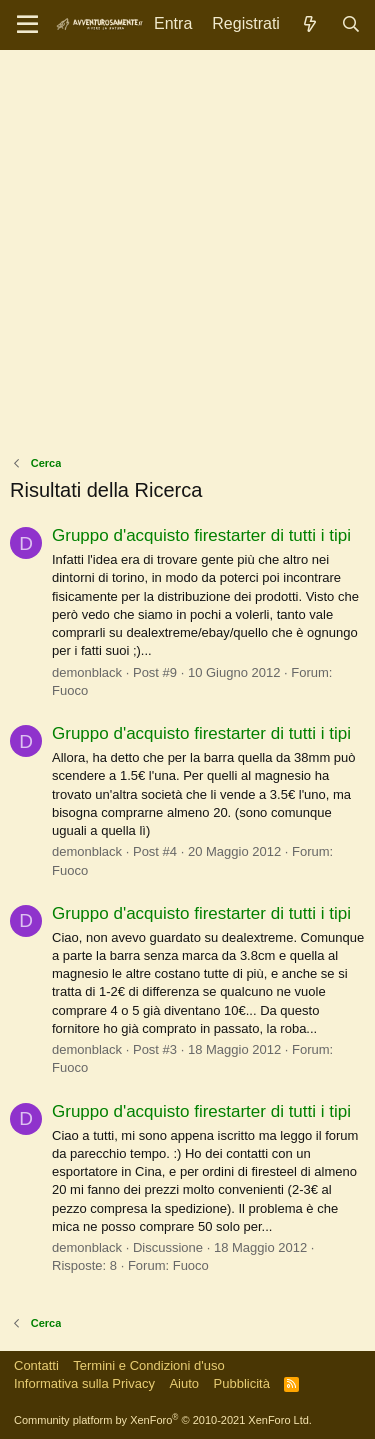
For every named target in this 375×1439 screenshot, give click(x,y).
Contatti (36, 1365)
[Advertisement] (187, 257)
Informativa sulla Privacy (84, 1383)
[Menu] (27, 25)
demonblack (87, 672)
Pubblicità (242, 1383)
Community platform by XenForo (163, 1420)
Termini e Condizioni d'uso (148, 1365)
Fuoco (70, 690)
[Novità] (310, 24)
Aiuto (184, 1383)
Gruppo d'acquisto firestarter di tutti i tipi (201, 535)
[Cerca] (350, 24)
